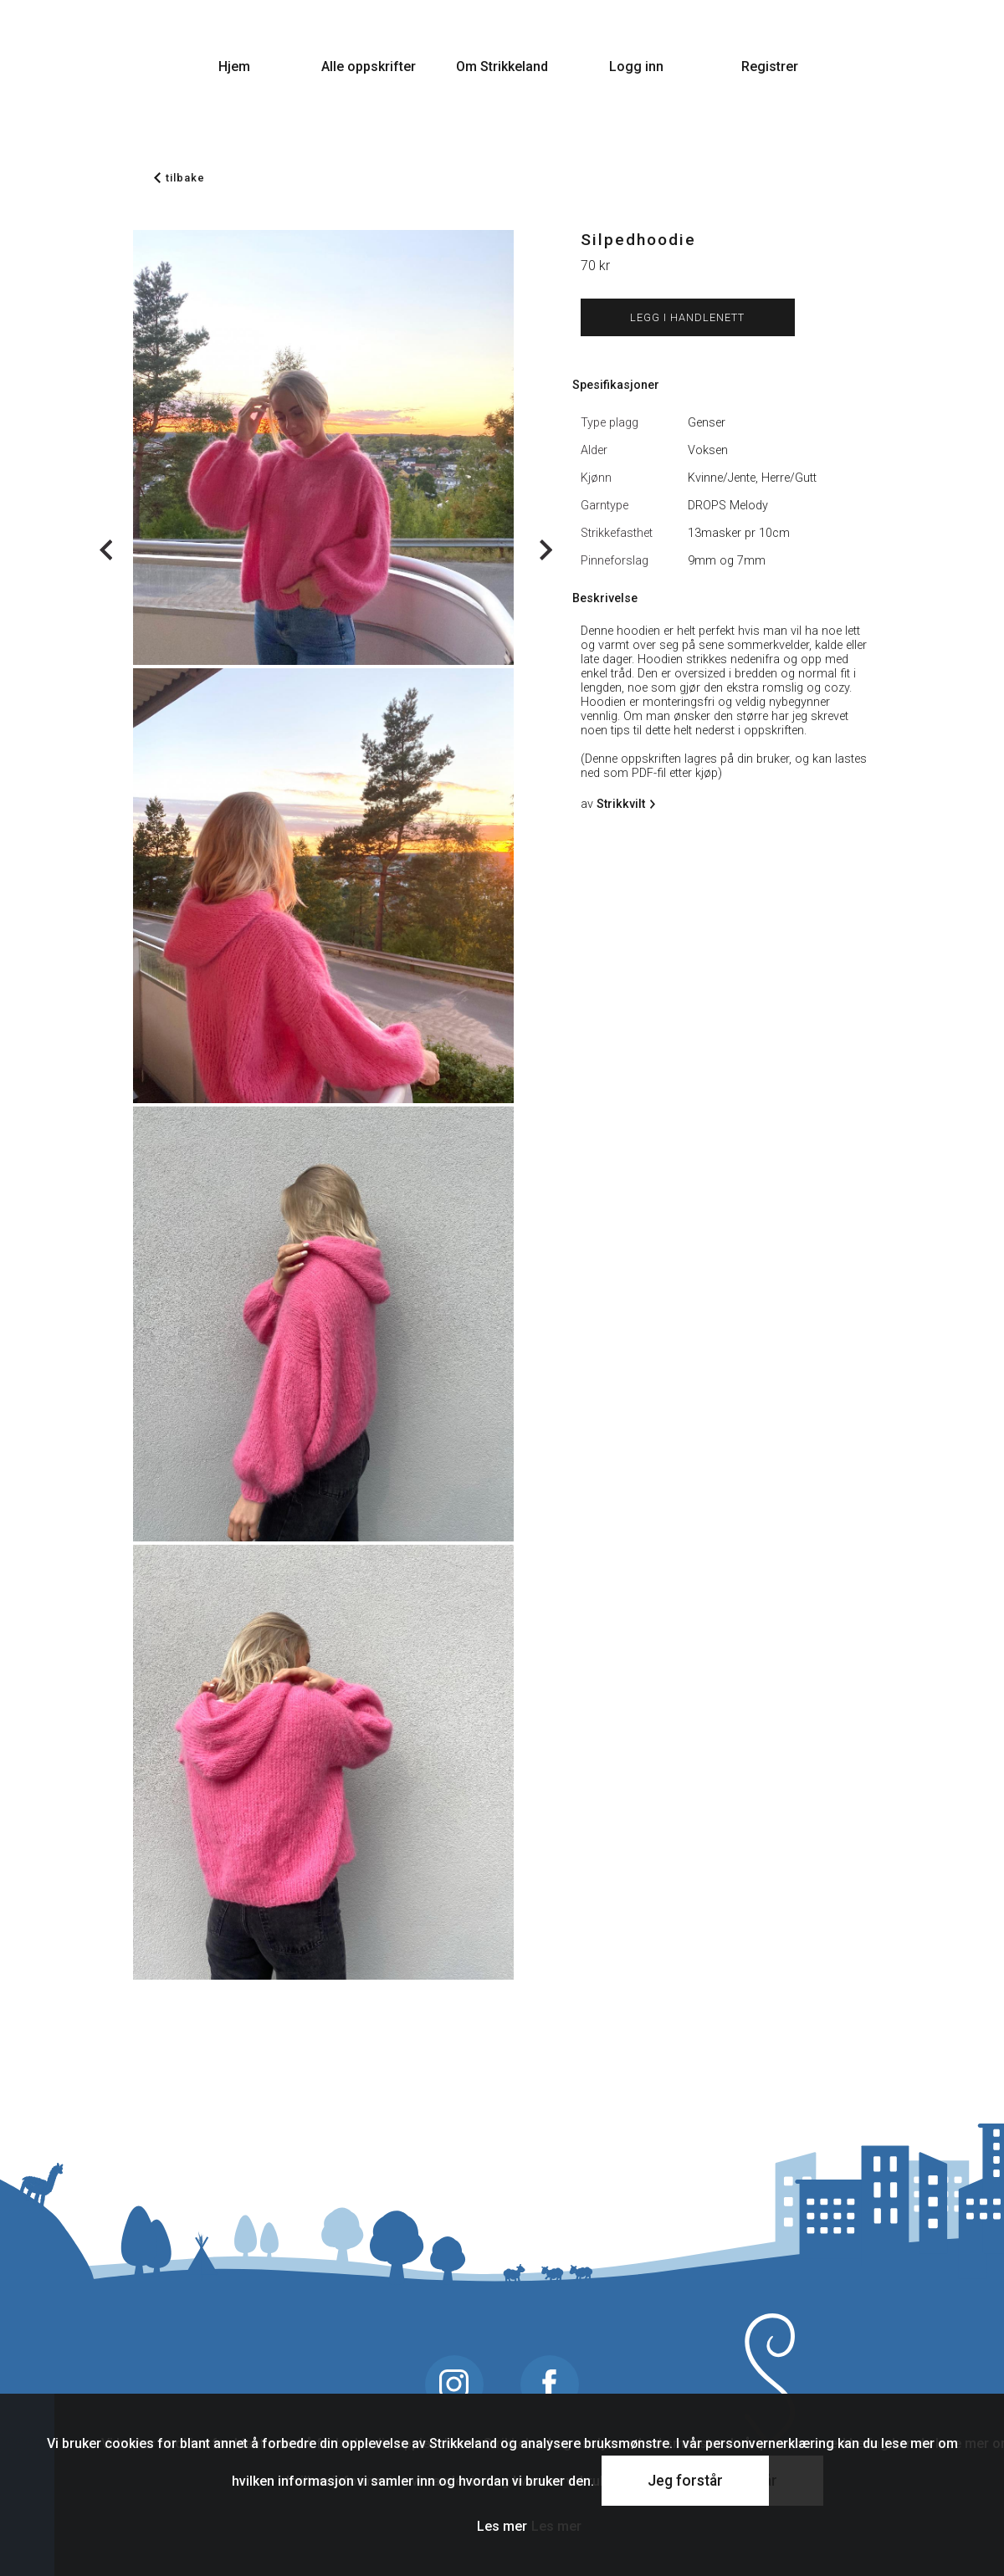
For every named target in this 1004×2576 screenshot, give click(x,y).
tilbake (179, 177)
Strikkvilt (624, 804)
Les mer (502, 2526)
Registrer (769, 66)
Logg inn (636, 66)
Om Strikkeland (502, 66)
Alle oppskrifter (368, 66)
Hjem (234, 66)
